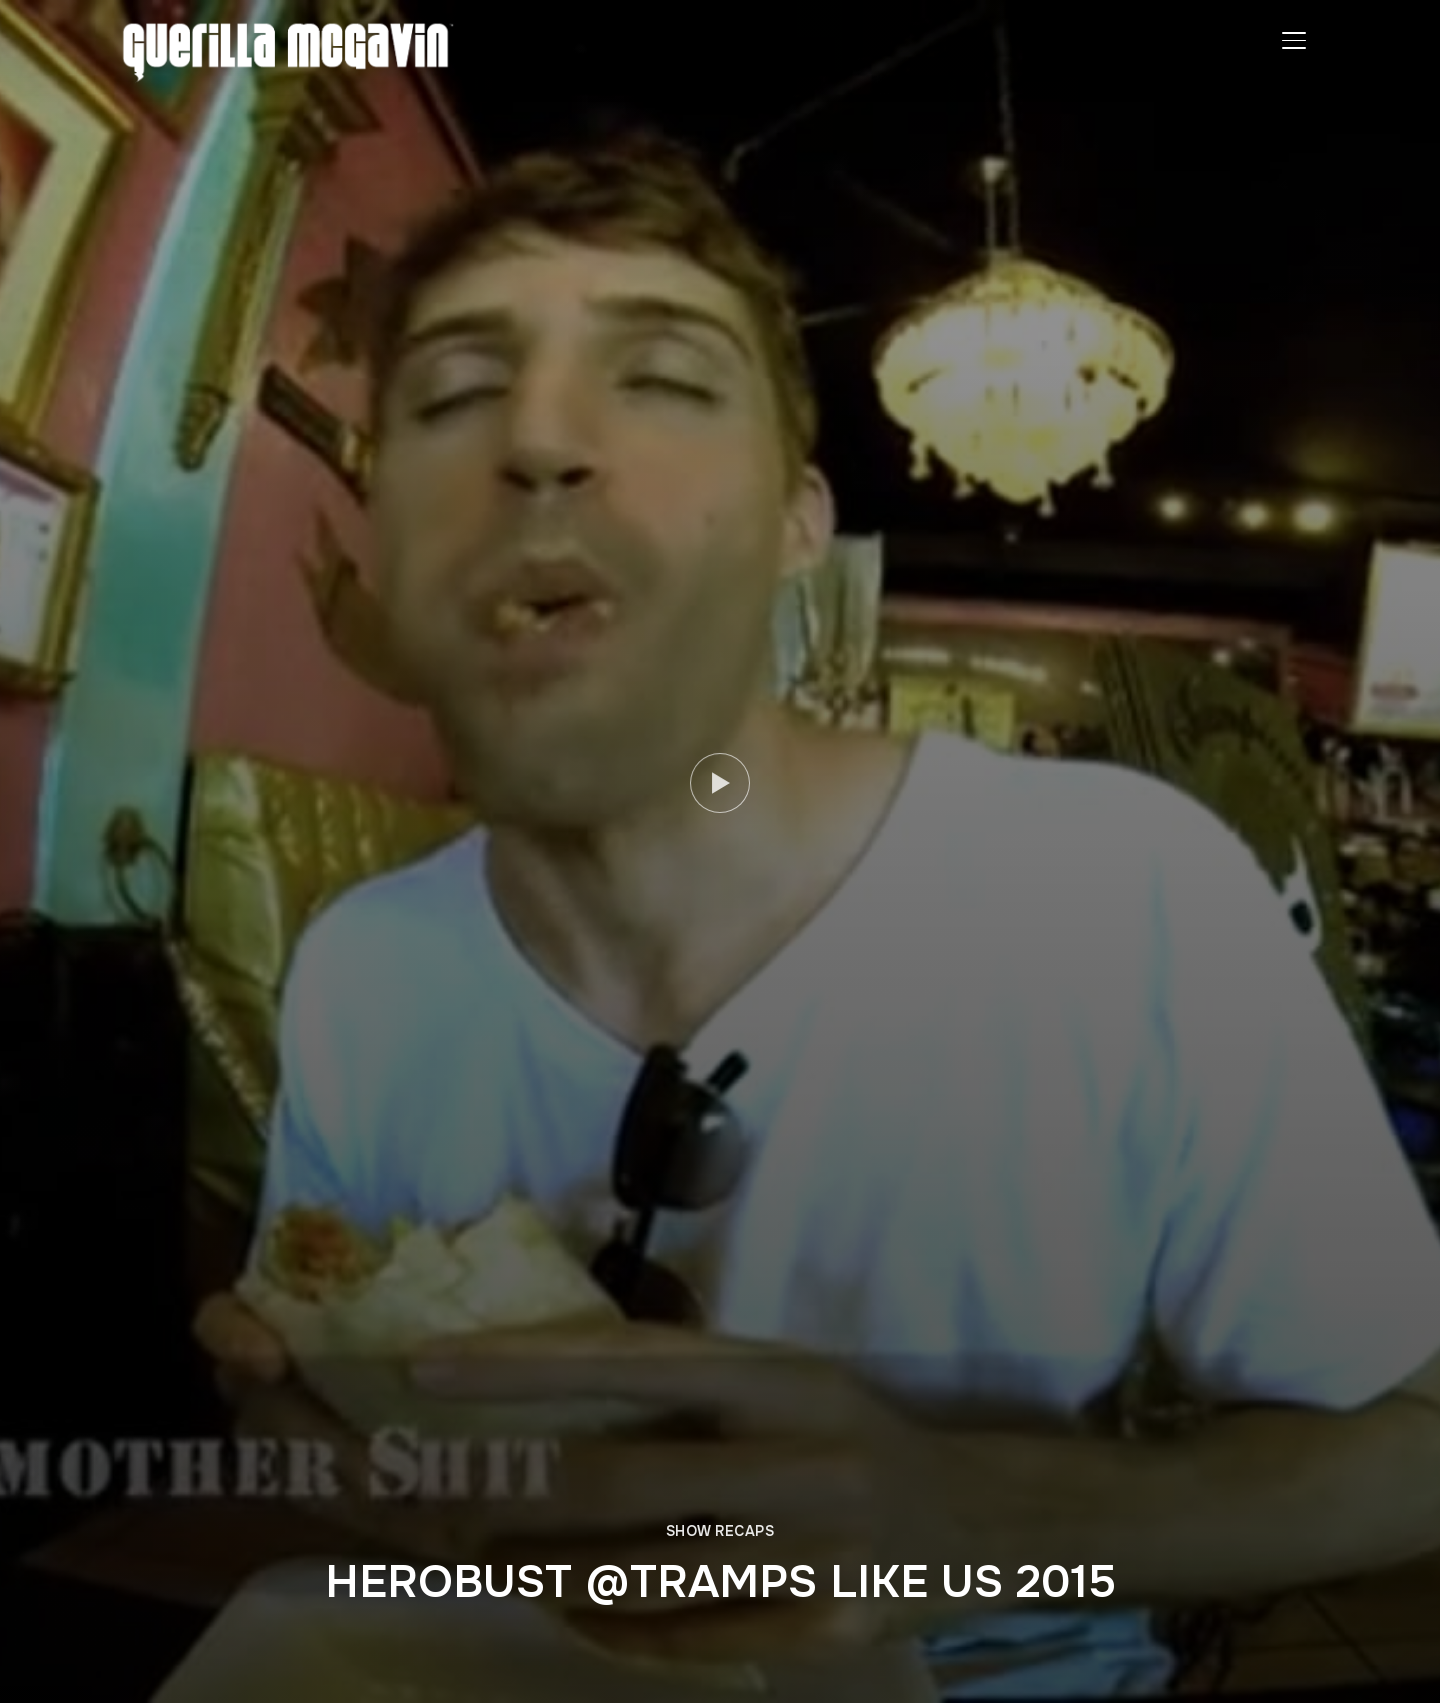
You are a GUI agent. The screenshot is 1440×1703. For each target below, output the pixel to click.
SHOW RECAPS (720, 1531)
